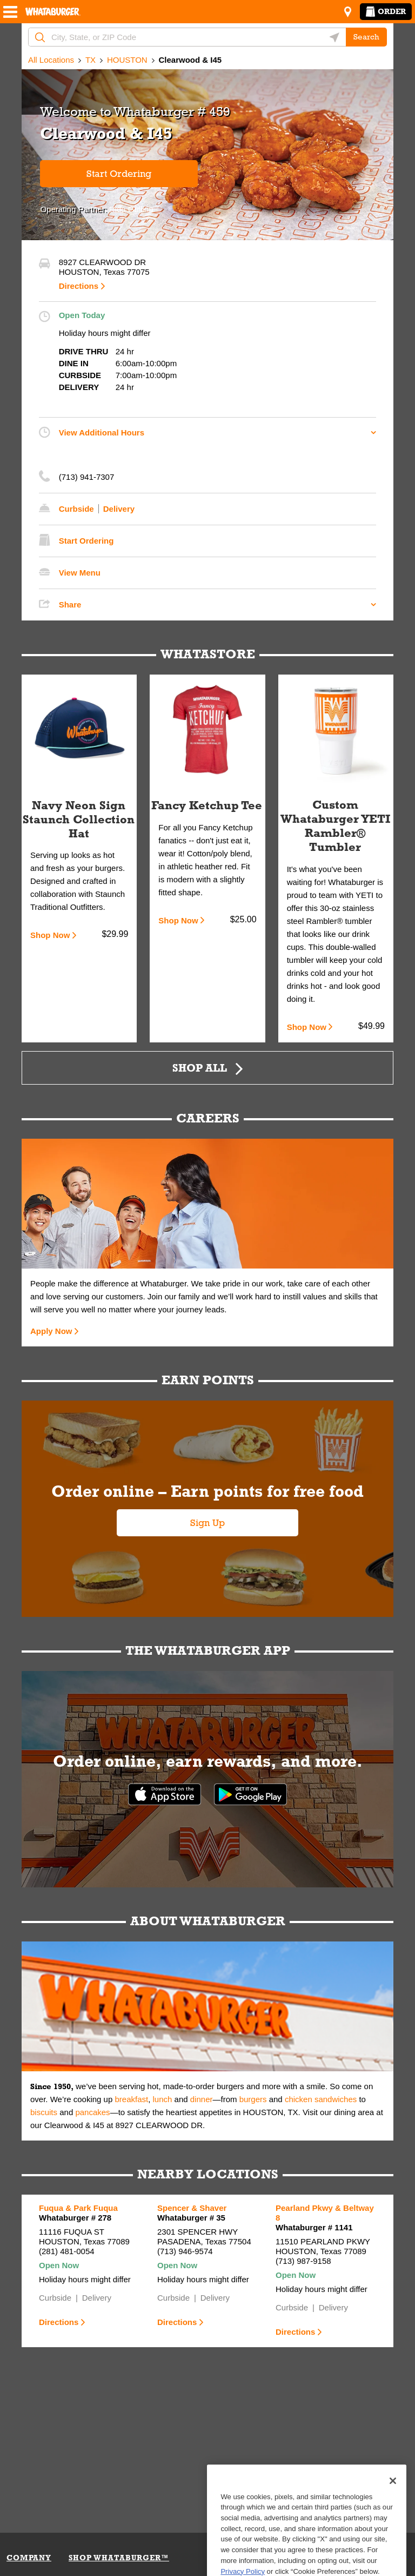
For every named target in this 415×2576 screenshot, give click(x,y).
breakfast (131, 2099)
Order (386, 11)
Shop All (199, 1067)
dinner (201, 2099)
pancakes (92, 2112)
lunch (162, 2099)
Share (70, 604)
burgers (253, 2099)
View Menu (80, 572)
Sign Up (207, 1522)
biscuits (43, 2112)
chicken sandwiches (321, 2099)
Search (366, 36)
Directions (78, 285)
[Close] (393, 2519)
